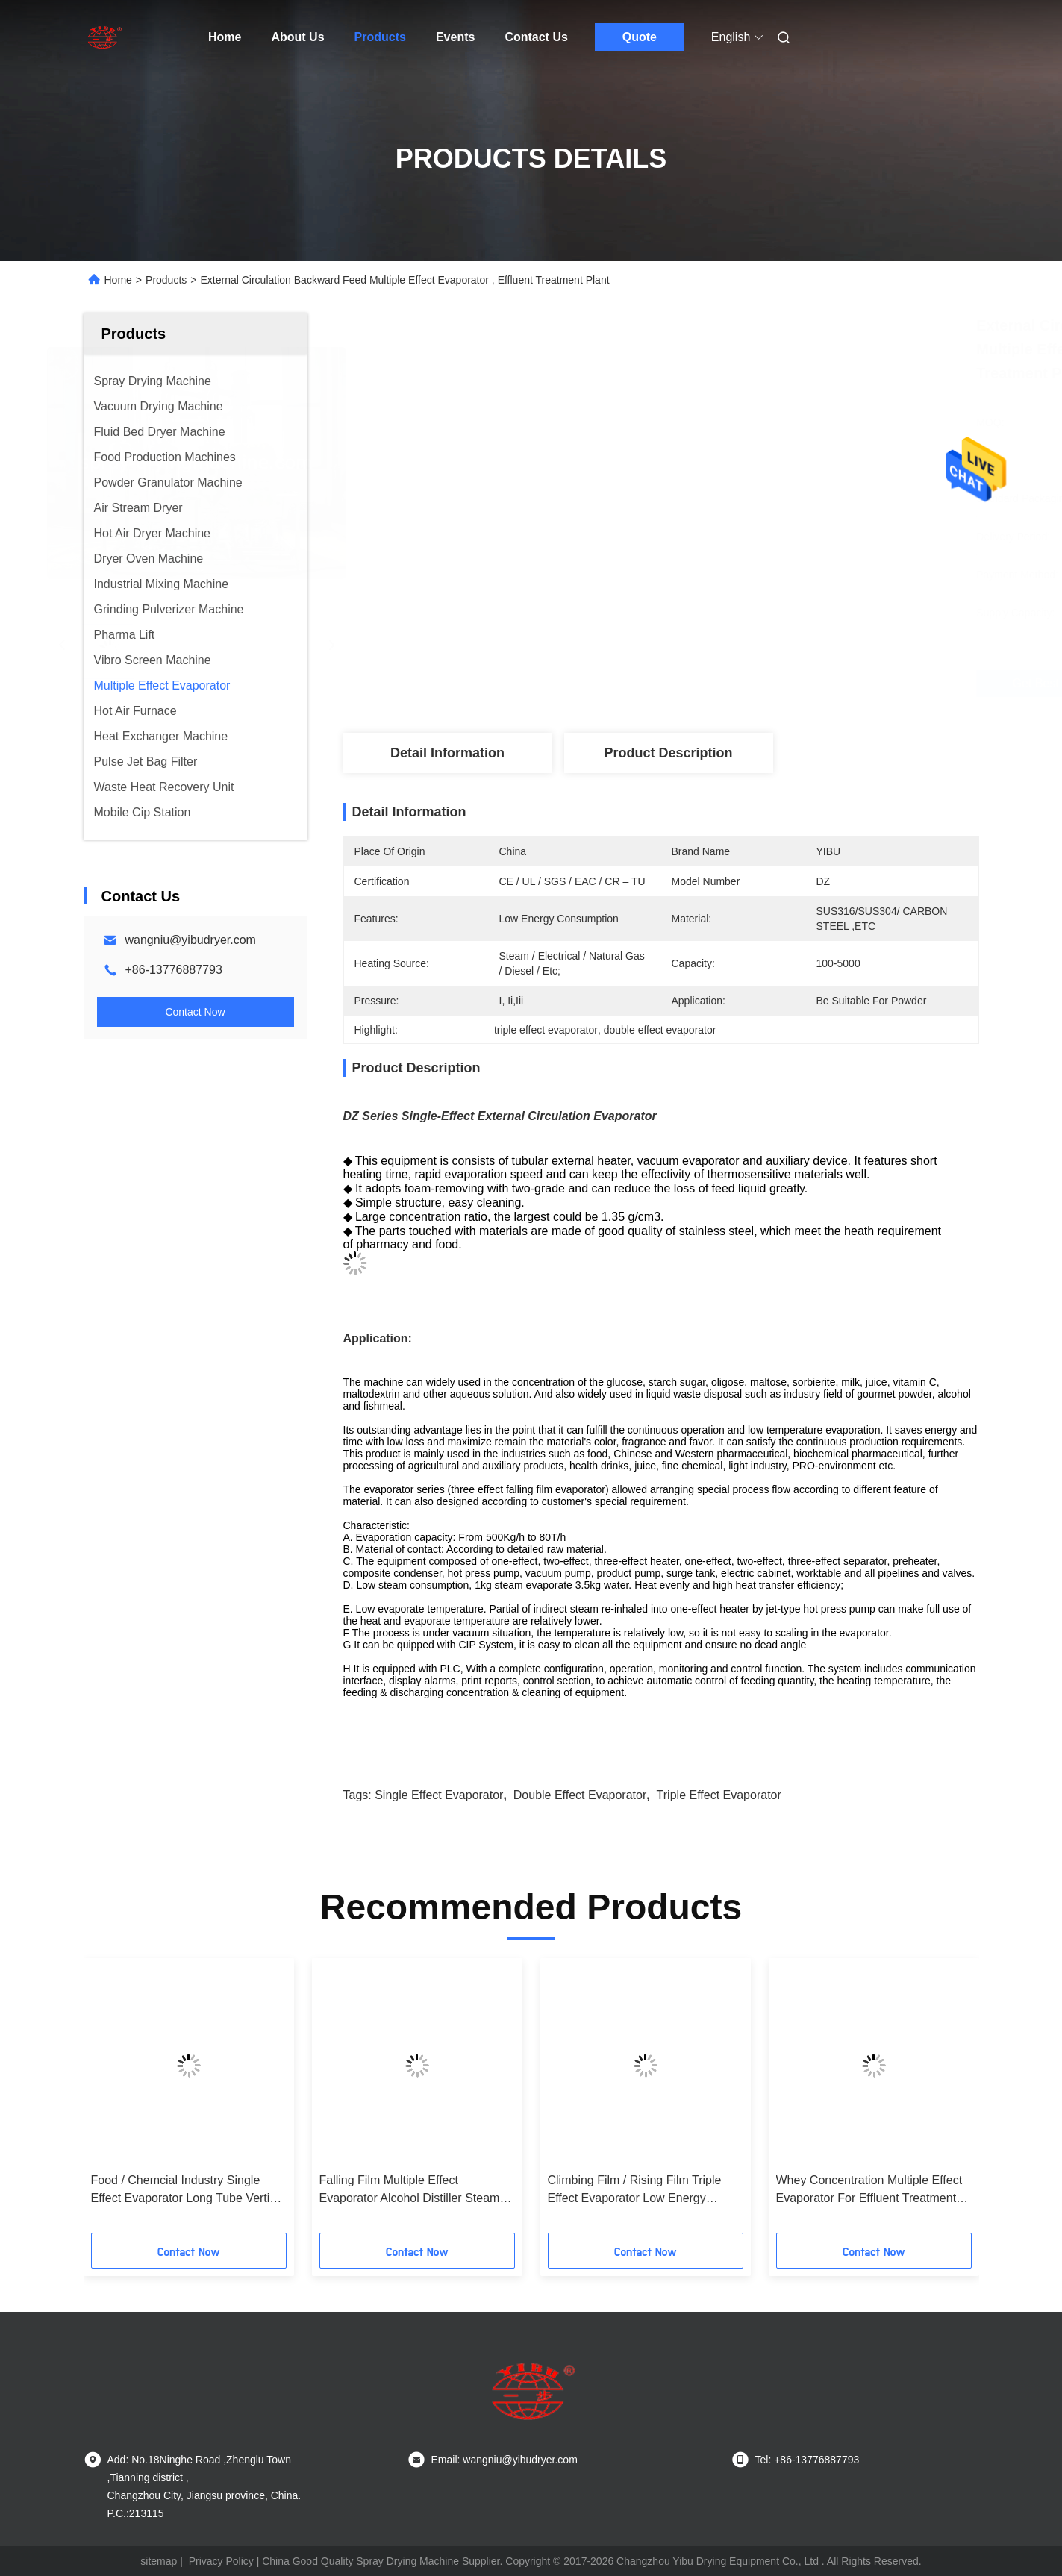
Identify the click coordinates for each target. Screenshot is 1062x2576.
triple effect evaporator (719, 1795)
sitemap (158, 2561)
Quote (639, 37)
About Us (297, 37)
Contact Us (536, 37)
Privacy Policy (221, 2561)
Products (380, 37)
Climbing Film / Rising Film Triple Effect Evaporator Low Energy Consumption (635, 2190)
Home (224, 37)
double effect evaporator (579, 1795)
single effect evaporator (439, 1795)
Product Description (668, 752)
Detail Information (447, 752)
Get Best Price (756, 683)
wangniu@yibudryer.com (190, 940)
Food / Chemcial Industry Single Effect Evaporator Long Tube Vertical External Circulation (188, 2190)
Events (455, 37)
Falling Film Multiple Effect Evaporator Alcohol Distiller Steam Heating (409, 2190)
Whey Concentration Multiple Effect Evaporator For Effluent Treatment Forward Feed (869, 2190)
